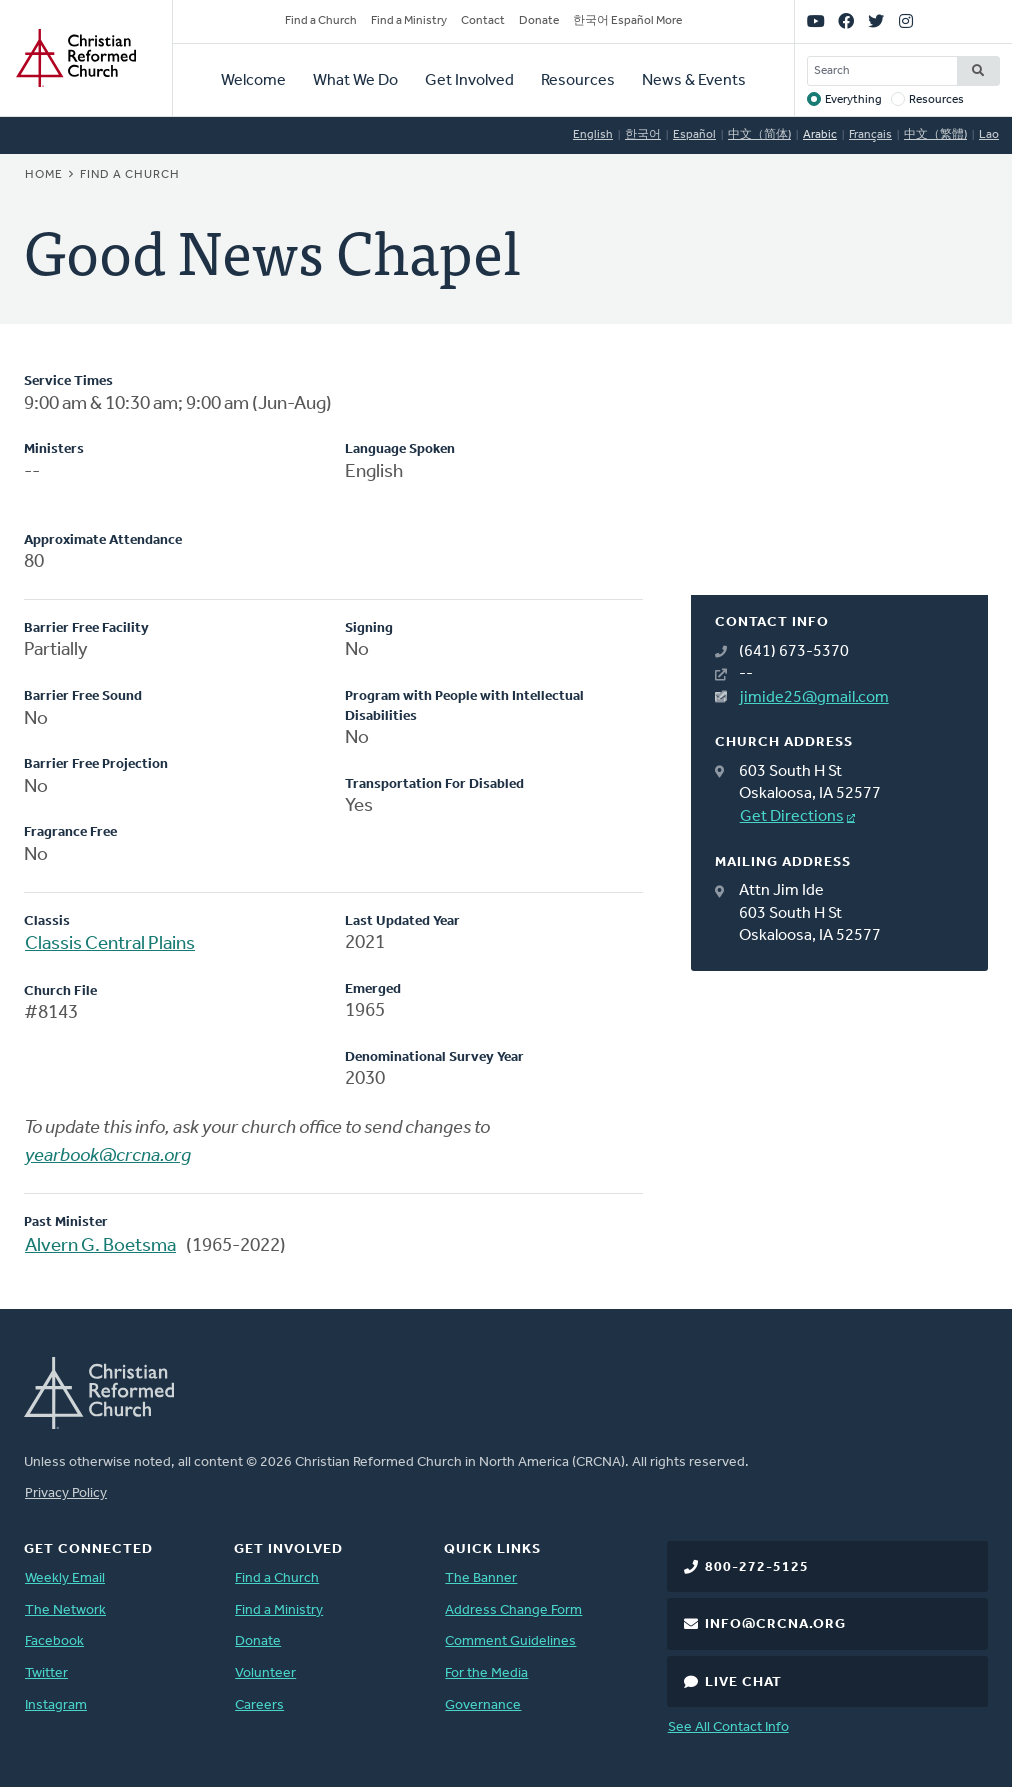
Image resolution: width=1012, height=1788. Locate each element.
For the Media (486, 1673)
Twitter (46, 1673)
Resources (578, 81)
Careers (259, 1705)
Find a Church (321, 21)
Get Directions (792, 817)
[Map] (839, 483)
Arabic (820, 135)
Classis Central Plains (110, 944)
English (593, 135)
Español (694, 135)
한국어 (643, 135)
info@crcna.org (775, 1624)
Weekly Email (65, 1578)
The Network (65, 1610)
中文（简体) (759, 135)
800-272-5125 (757, 1567)
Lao (989, 135)
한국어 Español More (627, 21)
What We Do (355, 81)
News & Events (694, 81)
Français (870, 135)
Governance (483, 1705)
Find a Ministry (409, 21)
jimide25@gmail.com (814, 698)
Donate (539, 21)
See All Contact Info (728, 1727)
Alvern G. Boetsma (100, 1246)
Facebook (54, 1641)
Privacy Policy (66, 1493)
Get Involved (469, 81)
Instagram (56, 1705)
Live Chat (743, 1682)
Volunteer (265, 1673)
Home (44, 175)
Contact (483, 21)
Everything (853, 100)
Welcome (253, 81)
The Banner (481, 1578)
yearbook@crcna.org (108, 1156)
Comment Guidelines (510, 1641)
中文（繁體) (935, 135)
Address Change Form (513, 1610)
